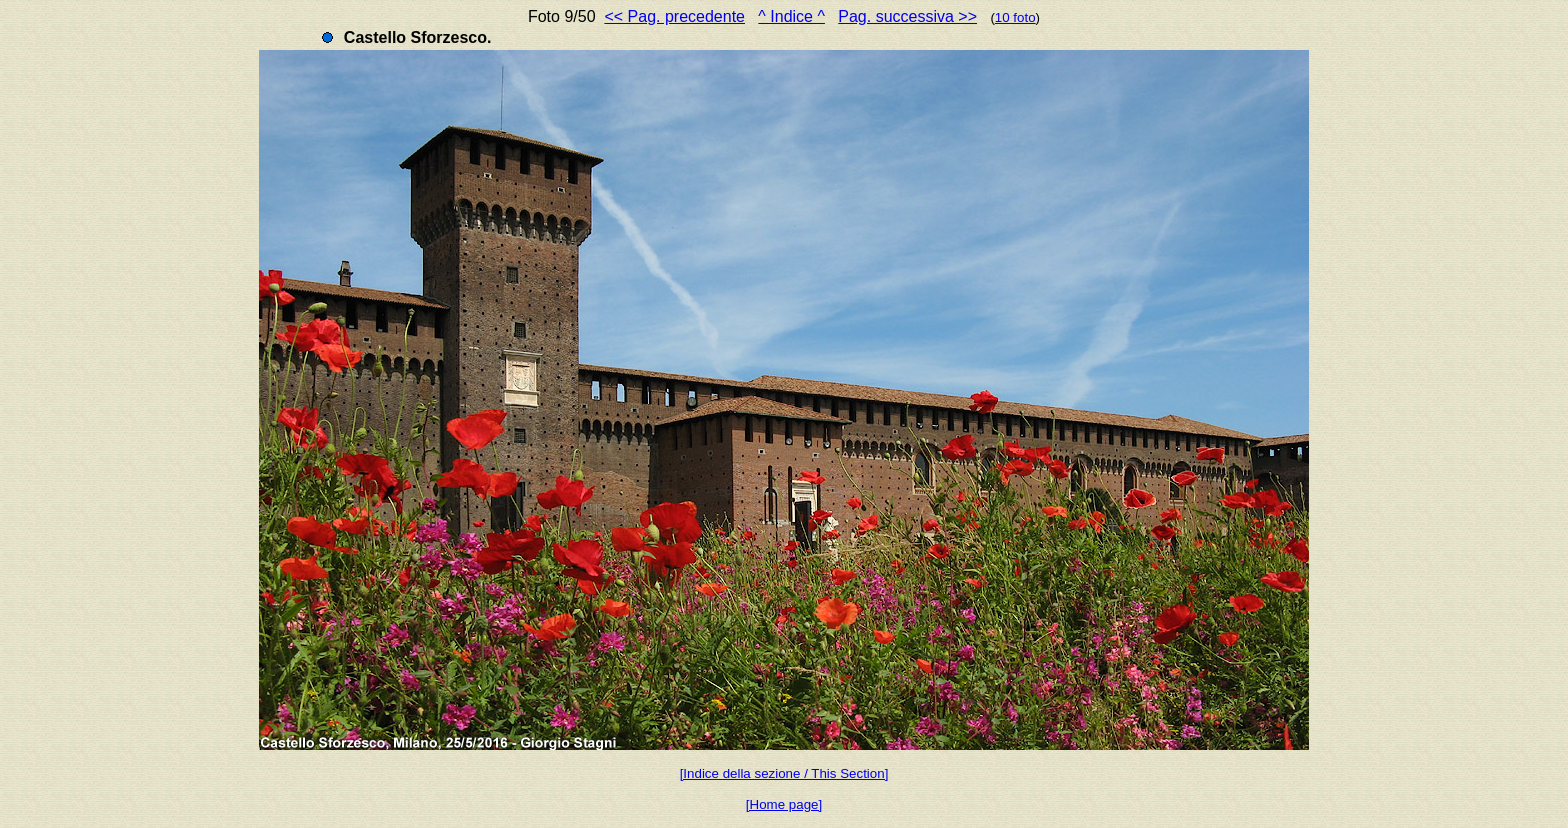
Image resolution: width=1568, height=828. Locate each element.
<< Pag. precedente (674, 16)
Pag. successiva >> (907, 16)
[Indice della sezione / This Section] (784, 773)
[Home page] (784, 804)
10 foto (1015, 17)
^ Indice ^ (791, 16)
